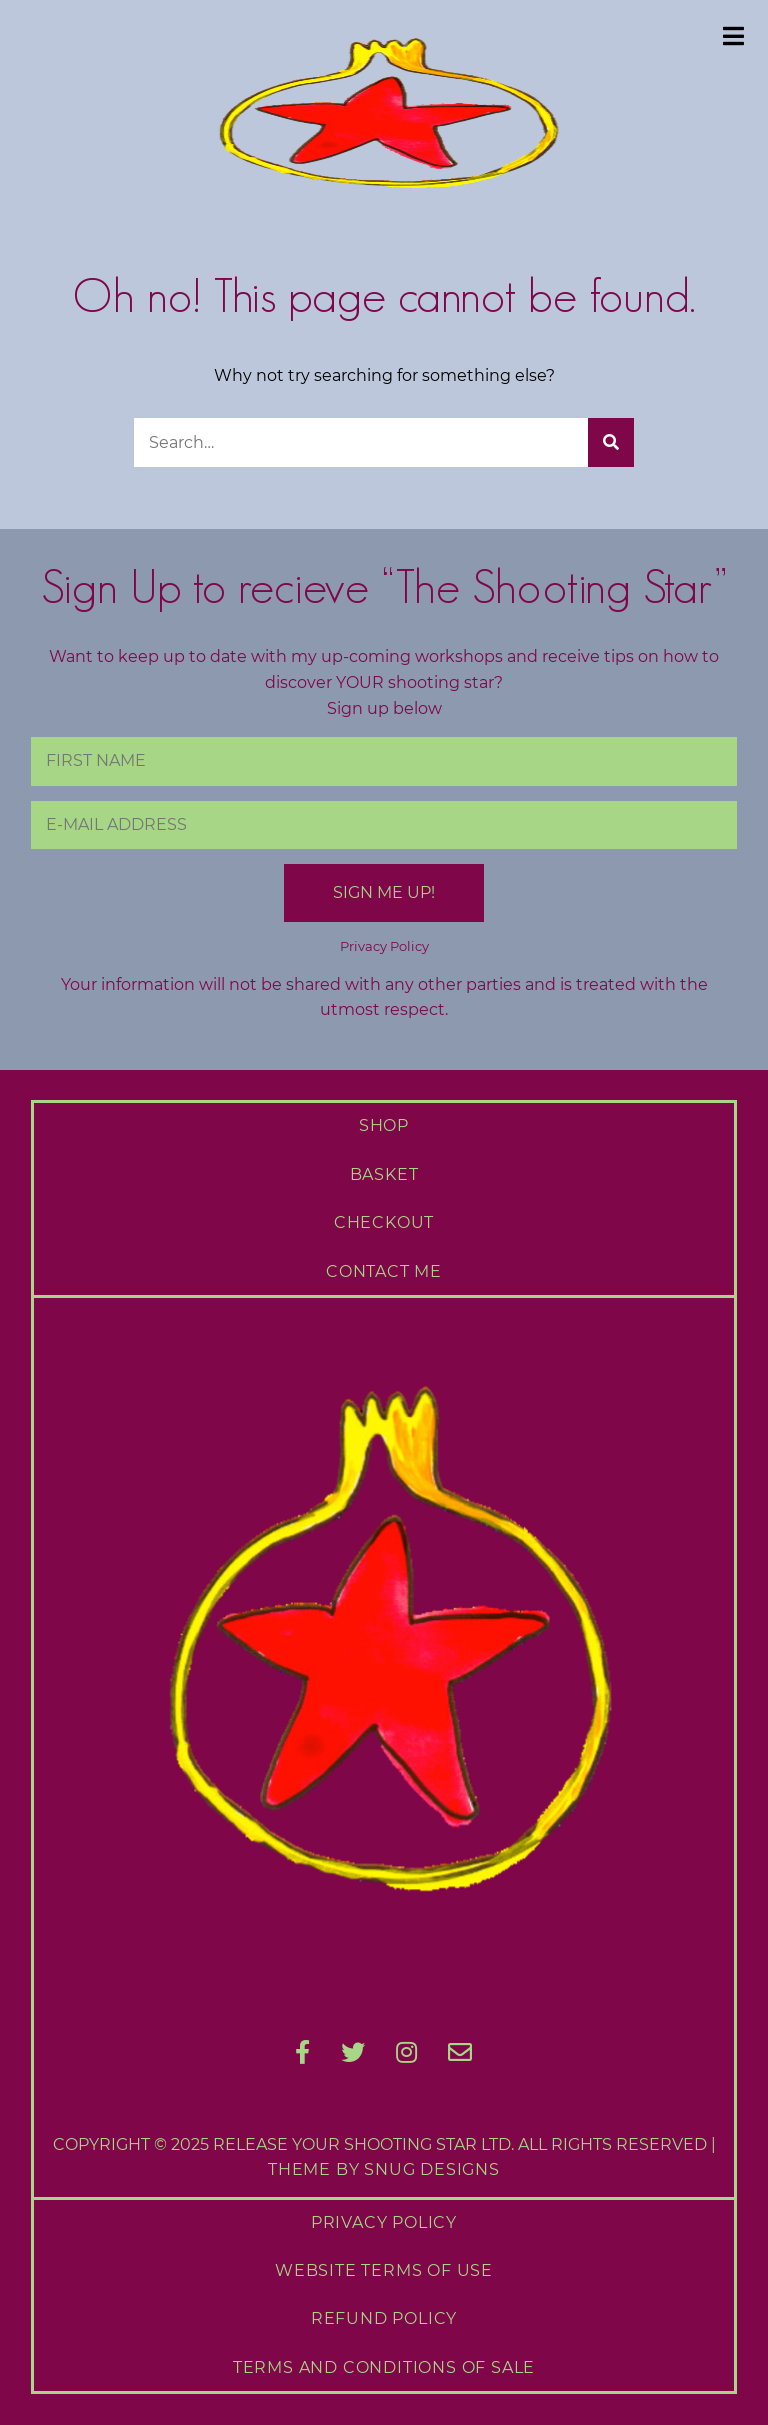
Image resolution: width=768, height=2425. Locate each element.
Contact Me (384, 1271)
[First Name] (384, 761)
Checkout (384, 1222)
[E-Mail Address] (384, 825)
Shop (384, 1125)
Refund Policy (384, 2318)
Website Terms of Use (384, 2270)
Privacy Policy (384, 946)
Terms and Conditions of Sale (384, 2367)
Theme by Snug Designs (384, 2169)
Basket (384, 1174)
